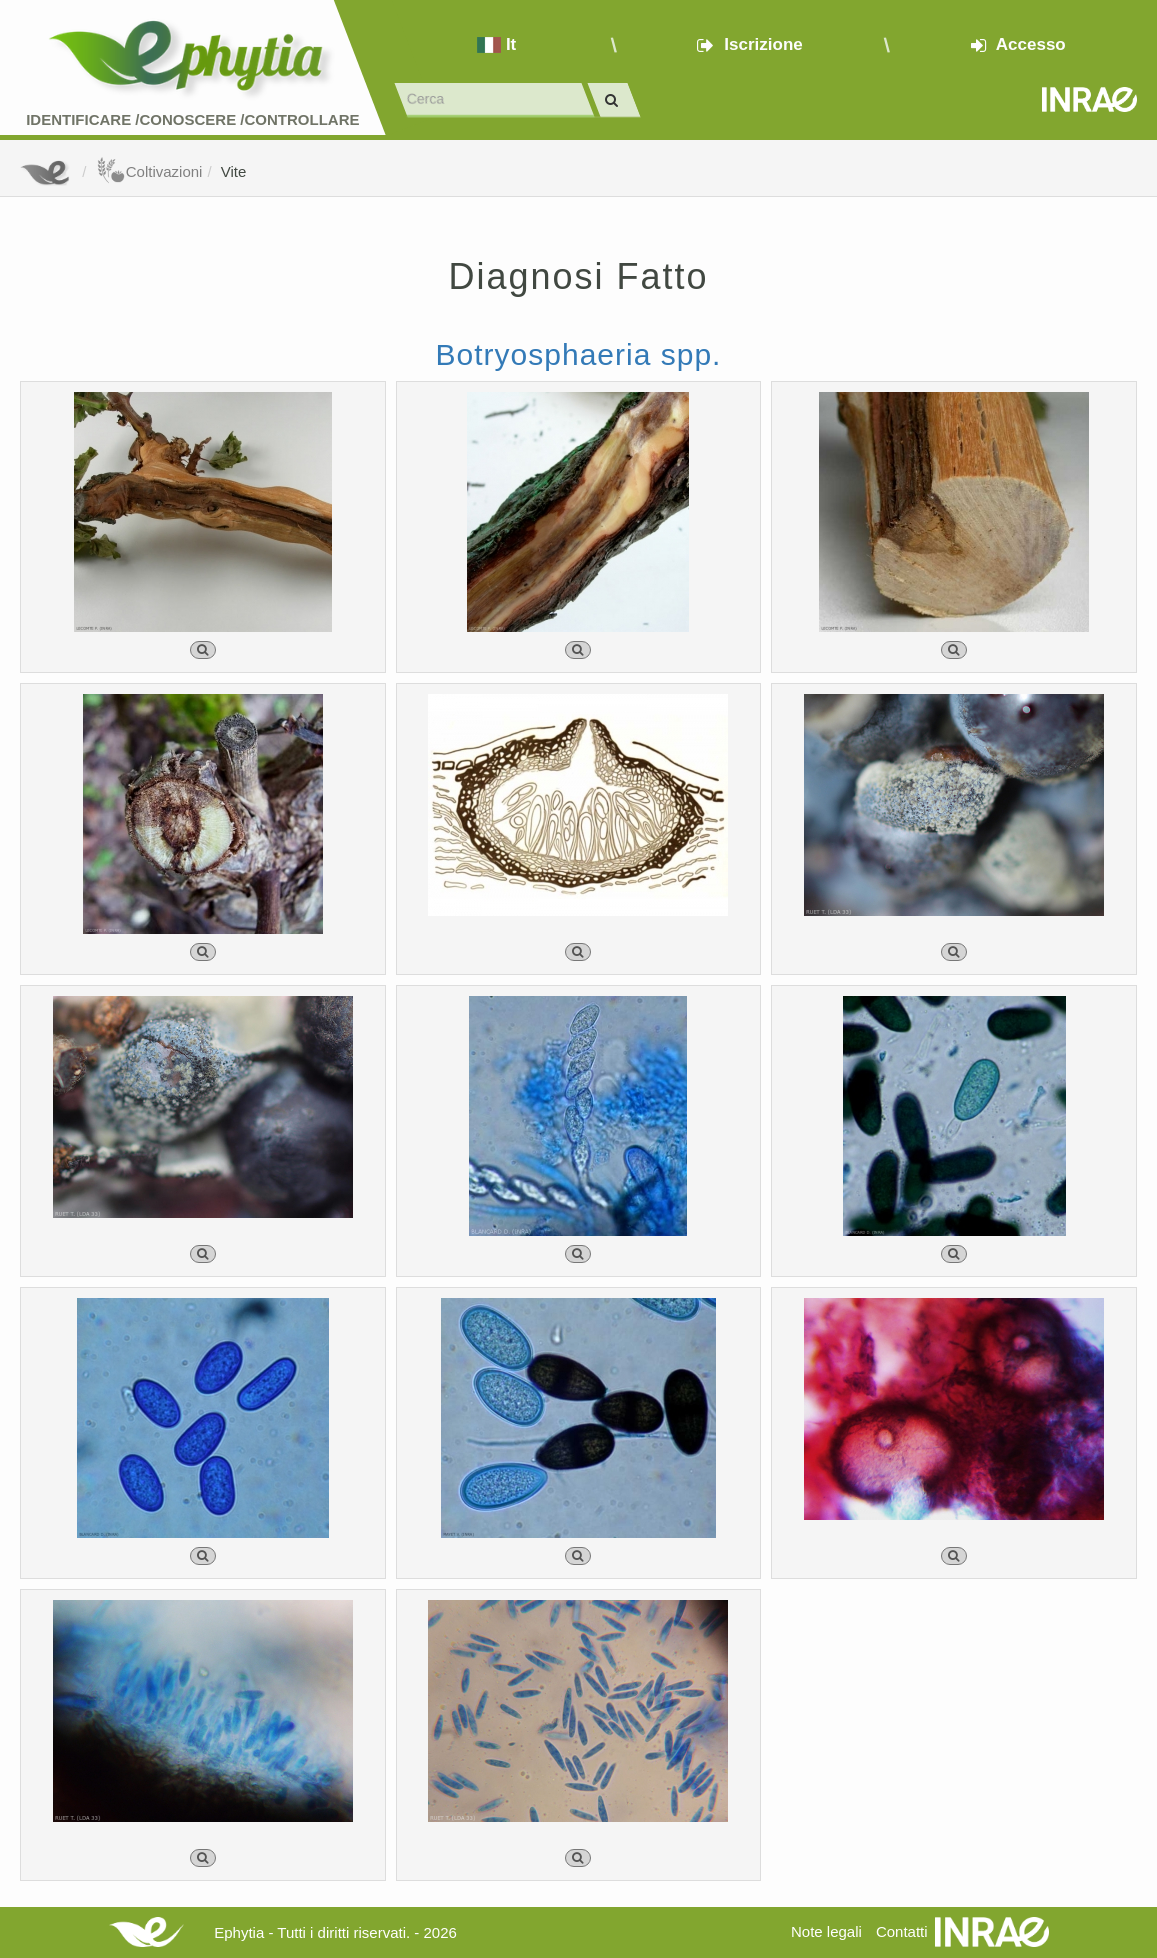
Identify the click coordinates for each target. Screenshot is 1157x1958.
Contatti (902, 1931)
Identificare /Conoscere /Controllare (192, 119)
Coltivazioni (149, 171)
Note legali (826, 1931)
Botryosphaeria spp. (579, 354)
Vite (234, 171)
